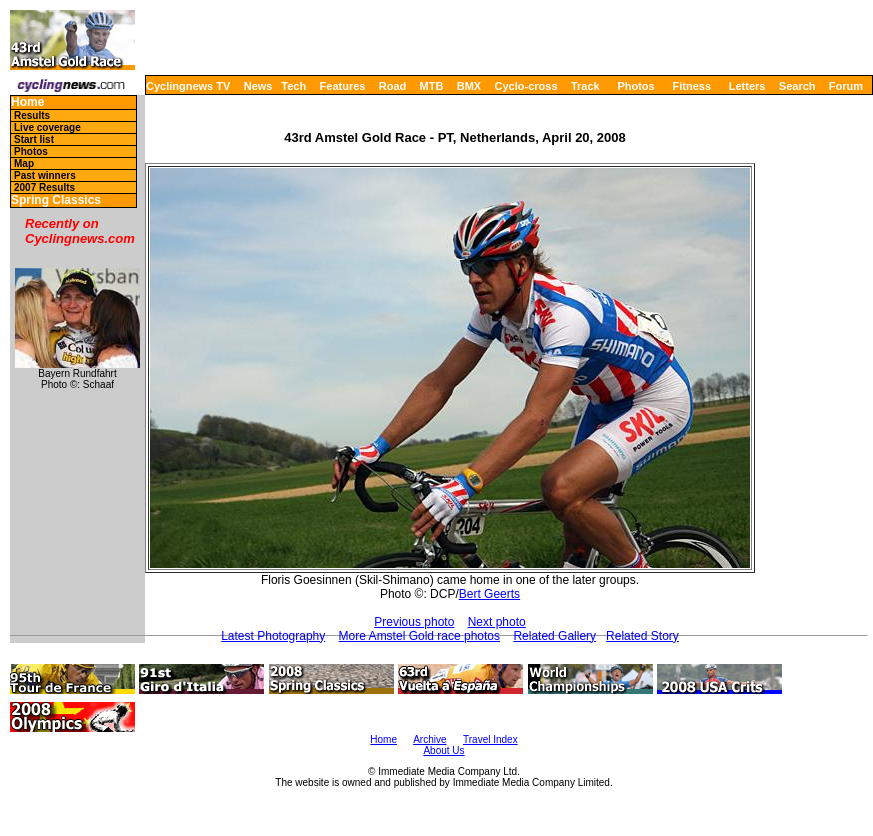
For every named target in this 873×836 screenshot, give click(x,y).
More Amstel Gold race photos (419, 636)
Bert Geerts (489, 594)
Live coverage (47, 127)
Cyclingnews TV (188, 86)
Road (393, 86)
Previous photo (414, 622)
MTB (432, 86)
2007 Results (44, 187)
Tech (293, 86)
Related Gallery (554, 636)
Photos (635, 86)
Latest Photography (273, 636)
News (258, 86)
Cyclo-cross (526, 86)
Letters (747, 86)
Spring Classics (56, 200)
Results (32, 115)
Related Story (642, 636)
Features (343, 86)
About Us (443, 750)
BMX (469, 86)
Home (27, 102)
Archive (429, 739)
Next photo (497, 622)
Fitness (691, 86)
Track (585, 86)
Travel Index (490, 739)
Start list (34, 139)
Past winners (45, 175)
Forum (846, 86)
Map (24, 163)
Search (797, 86)
